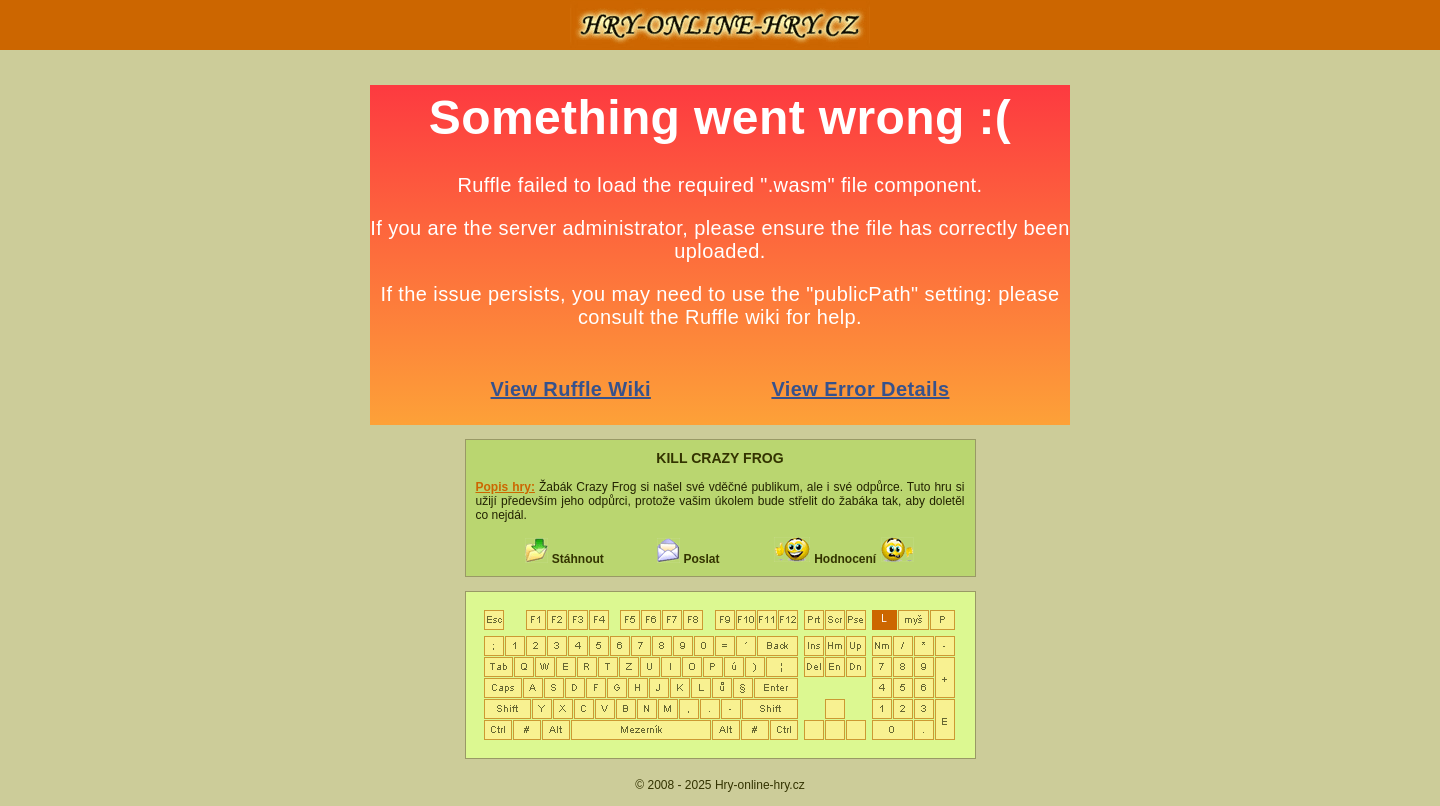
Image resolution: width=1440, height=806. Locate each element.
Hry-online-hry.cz (760, 785)
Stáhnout (578, 559)
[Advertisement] (140, 385)
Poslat (701, 559)
